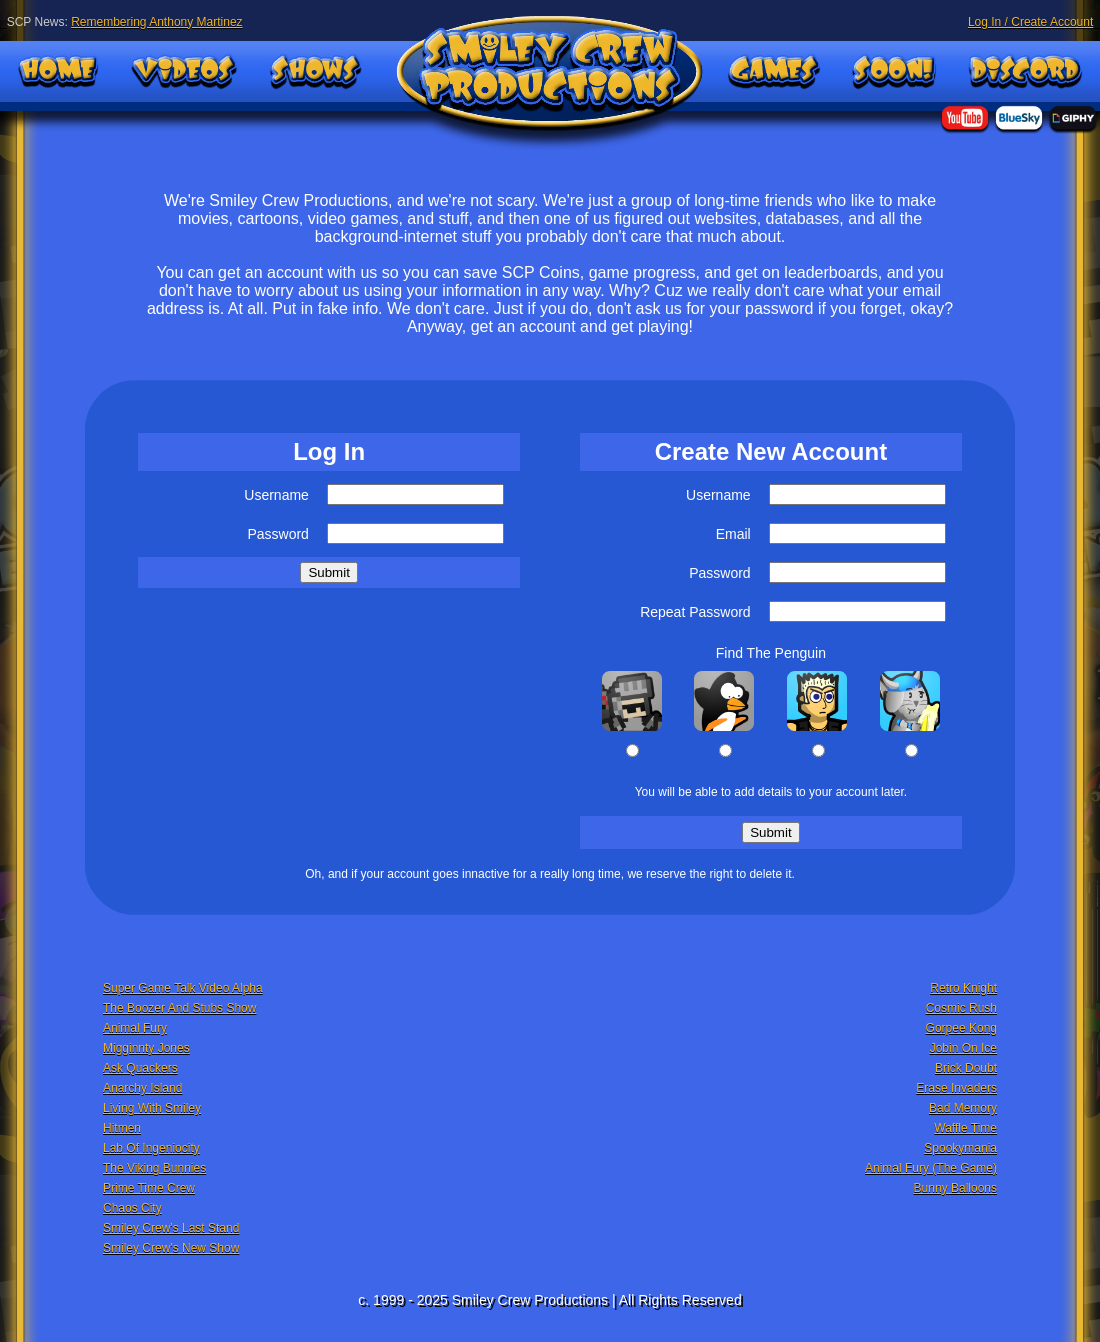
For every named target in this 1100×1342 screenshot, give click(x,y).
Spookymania (960, 1148)
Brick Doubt (966, 1068)
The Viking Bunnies (154, 1168)
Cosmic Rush (961, 1008)
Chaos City (132, 1208)
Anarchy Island (142, 1088)
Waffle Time (965, 1128)
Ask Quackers (140, 1068)
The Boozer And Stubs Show (179, 1008)
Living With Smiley (152, 1108)
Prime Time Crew (149, 1188)
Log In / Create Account (1030, 22)
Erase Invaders (956, 1088)
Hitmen (122, 1128)
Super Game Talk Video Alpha (183, 988)
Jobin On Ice (963, 1048)
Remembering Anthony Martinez (156, 22)
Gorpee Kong (961, 1028)
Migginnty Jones (146, 1048)
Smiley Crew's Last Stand (171, 1228)
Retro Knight (963, 988)
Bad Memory (963, 1108)
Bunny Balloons (955, 1188)
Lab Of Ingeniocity (151, 1148)
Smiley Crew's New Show (171, 1248)
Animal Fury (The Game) (931, 1168)
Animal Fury (135, 1028)
